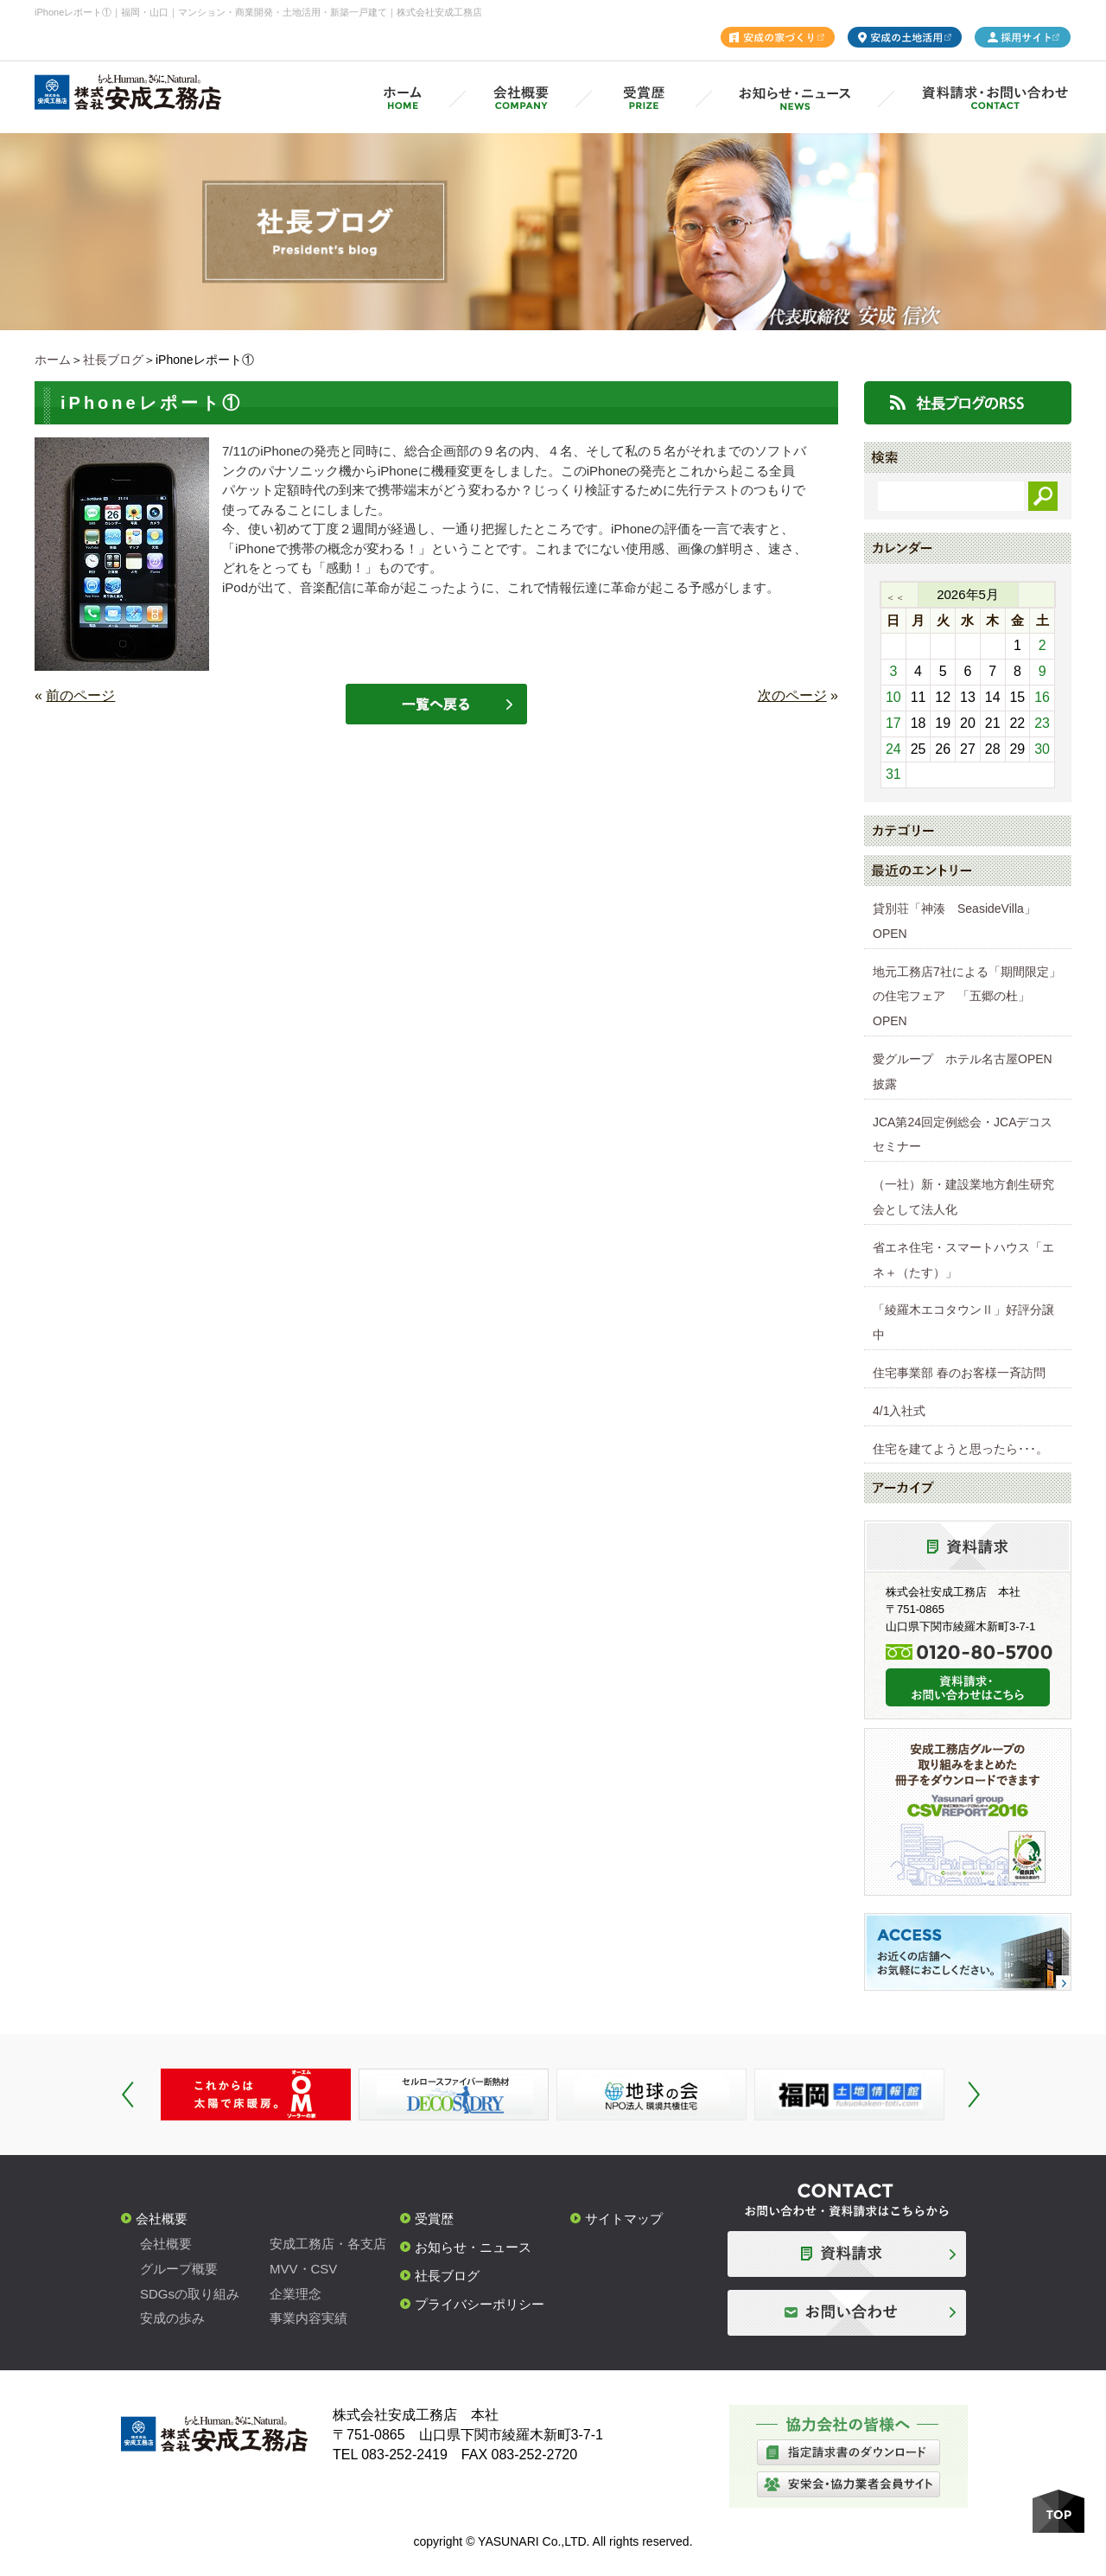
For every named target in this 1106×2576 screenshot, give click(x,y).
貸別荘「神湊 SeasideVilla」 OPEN (960, 921)
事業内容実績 (308, 2318)
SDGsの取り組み (189, 2293)
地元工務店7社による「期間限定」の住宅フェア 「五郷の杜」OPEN (967, 997)
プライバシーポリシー (479, 2304)
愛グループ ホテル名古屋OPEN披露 (962, 1071)
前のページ (80, 695)
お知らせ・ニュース (473, 2247)
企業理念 (295, 2293)
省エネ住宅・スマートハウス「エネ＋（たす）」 (963, 1259)
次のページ (792, 695)
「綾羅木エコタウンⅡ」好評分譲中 (963, 1322)
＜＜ (895, 597)
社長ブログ (113, 360)
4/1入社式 (899, 1411)
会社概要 (162, 2218)
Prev (128, 2094)
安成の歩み (172, 2318)
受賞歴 (434, 2218)
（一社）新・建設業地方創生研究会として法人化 (963, 1196)
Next (974, 2094)
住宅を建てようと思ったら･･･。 (960, 1449)
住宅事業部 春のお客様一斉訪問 (959, 1373)
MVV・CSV (303, 2268)
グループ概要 (179, 2268)
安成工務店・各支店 (328, 2243)
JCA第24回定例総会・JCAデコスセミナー (962, 1134)
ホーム (53, 360)
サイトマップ (624, 2218)
